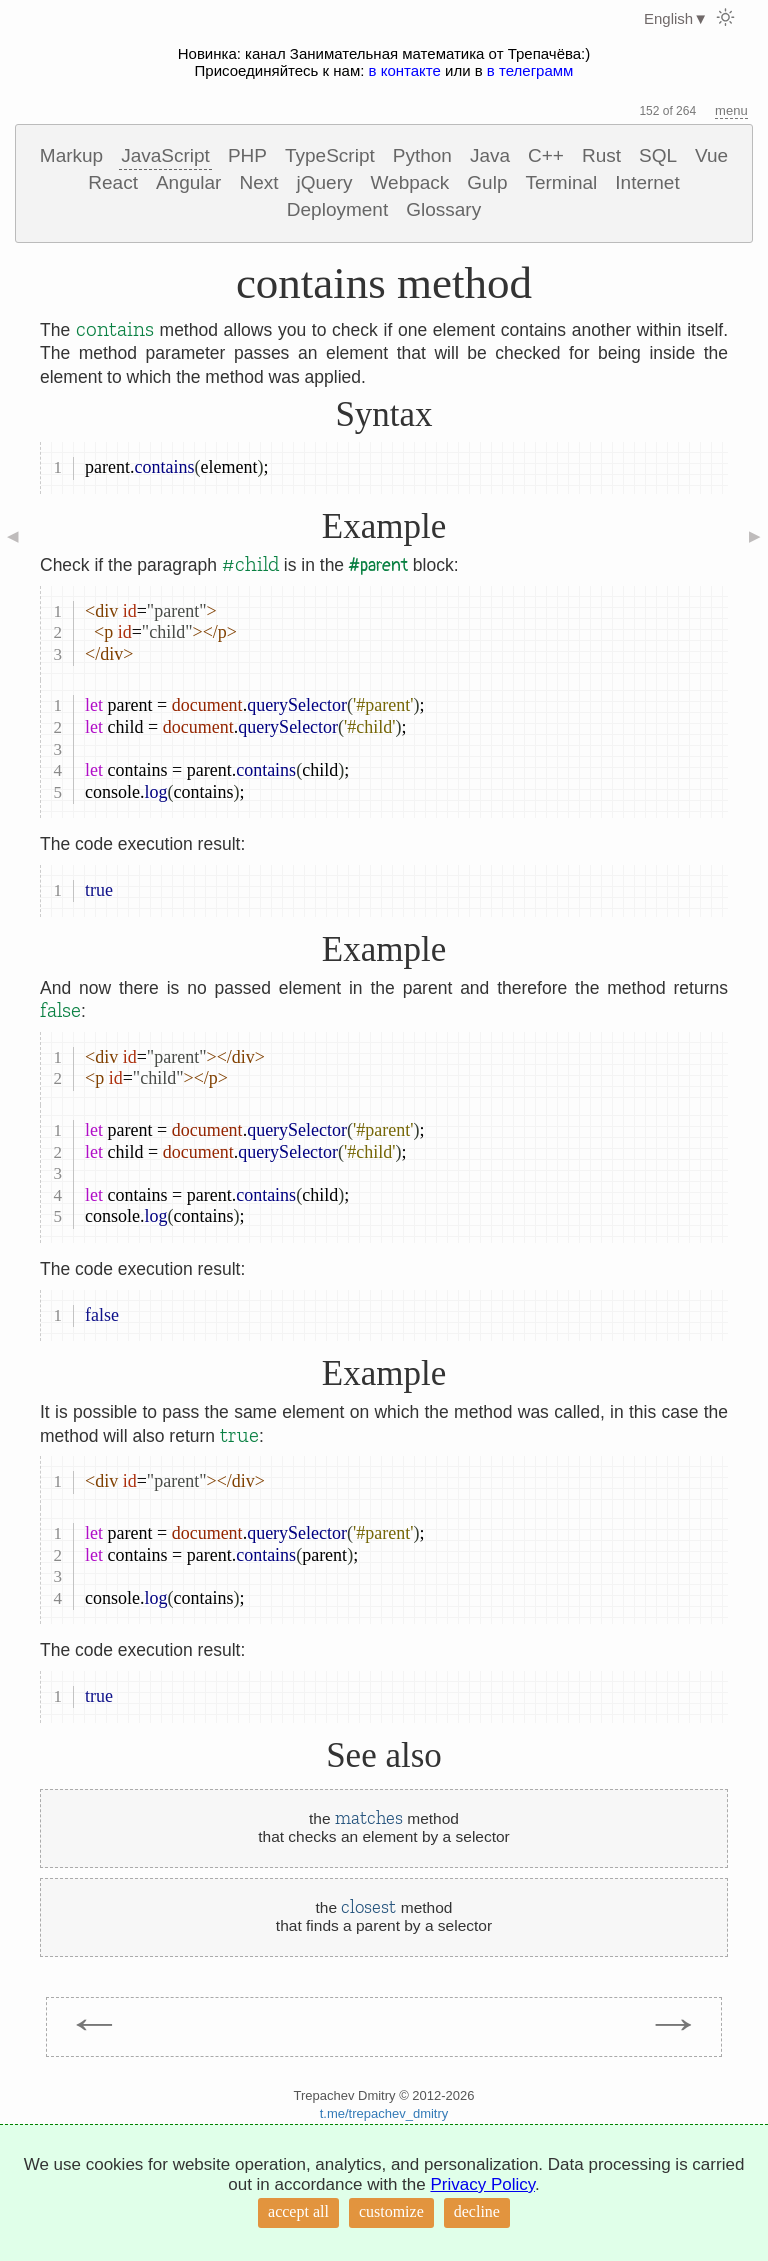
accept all (298, 2211)
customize (391, 2211)
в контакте (405, 70)
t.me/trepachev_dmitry (384, 2113)
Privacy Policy (482, 2184)
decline (477, 2211)
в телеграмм (530, 70)
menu (731, 110)
